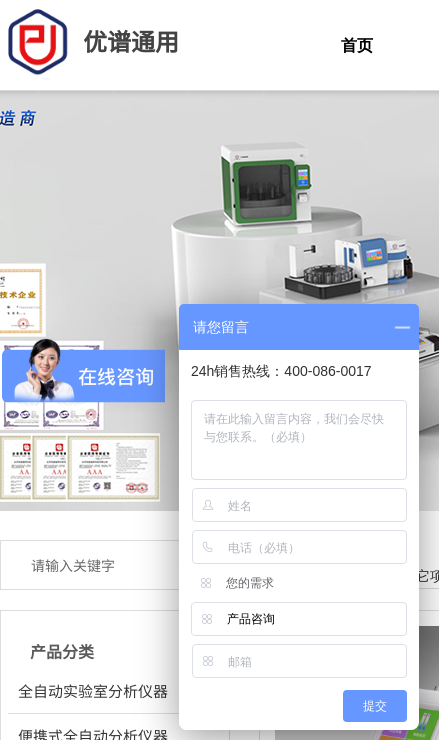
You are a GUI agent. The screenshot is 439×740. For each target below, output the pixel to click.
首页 (357, 45)
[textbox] (94, 565)
